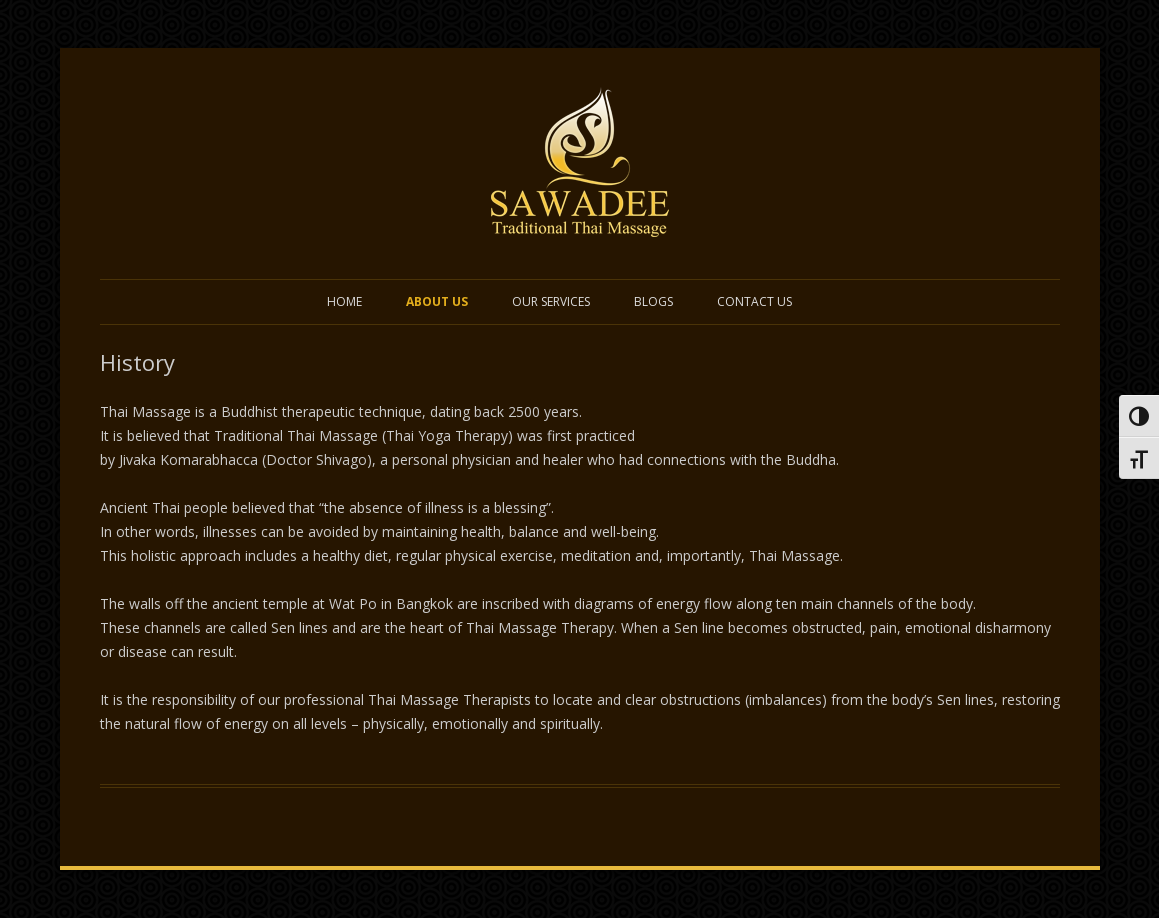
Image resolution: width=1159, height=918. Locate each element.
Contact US (754, 301)
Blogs (653, 301)
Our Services (551, 301)
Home (344, 301)
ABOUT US (437, 301)
